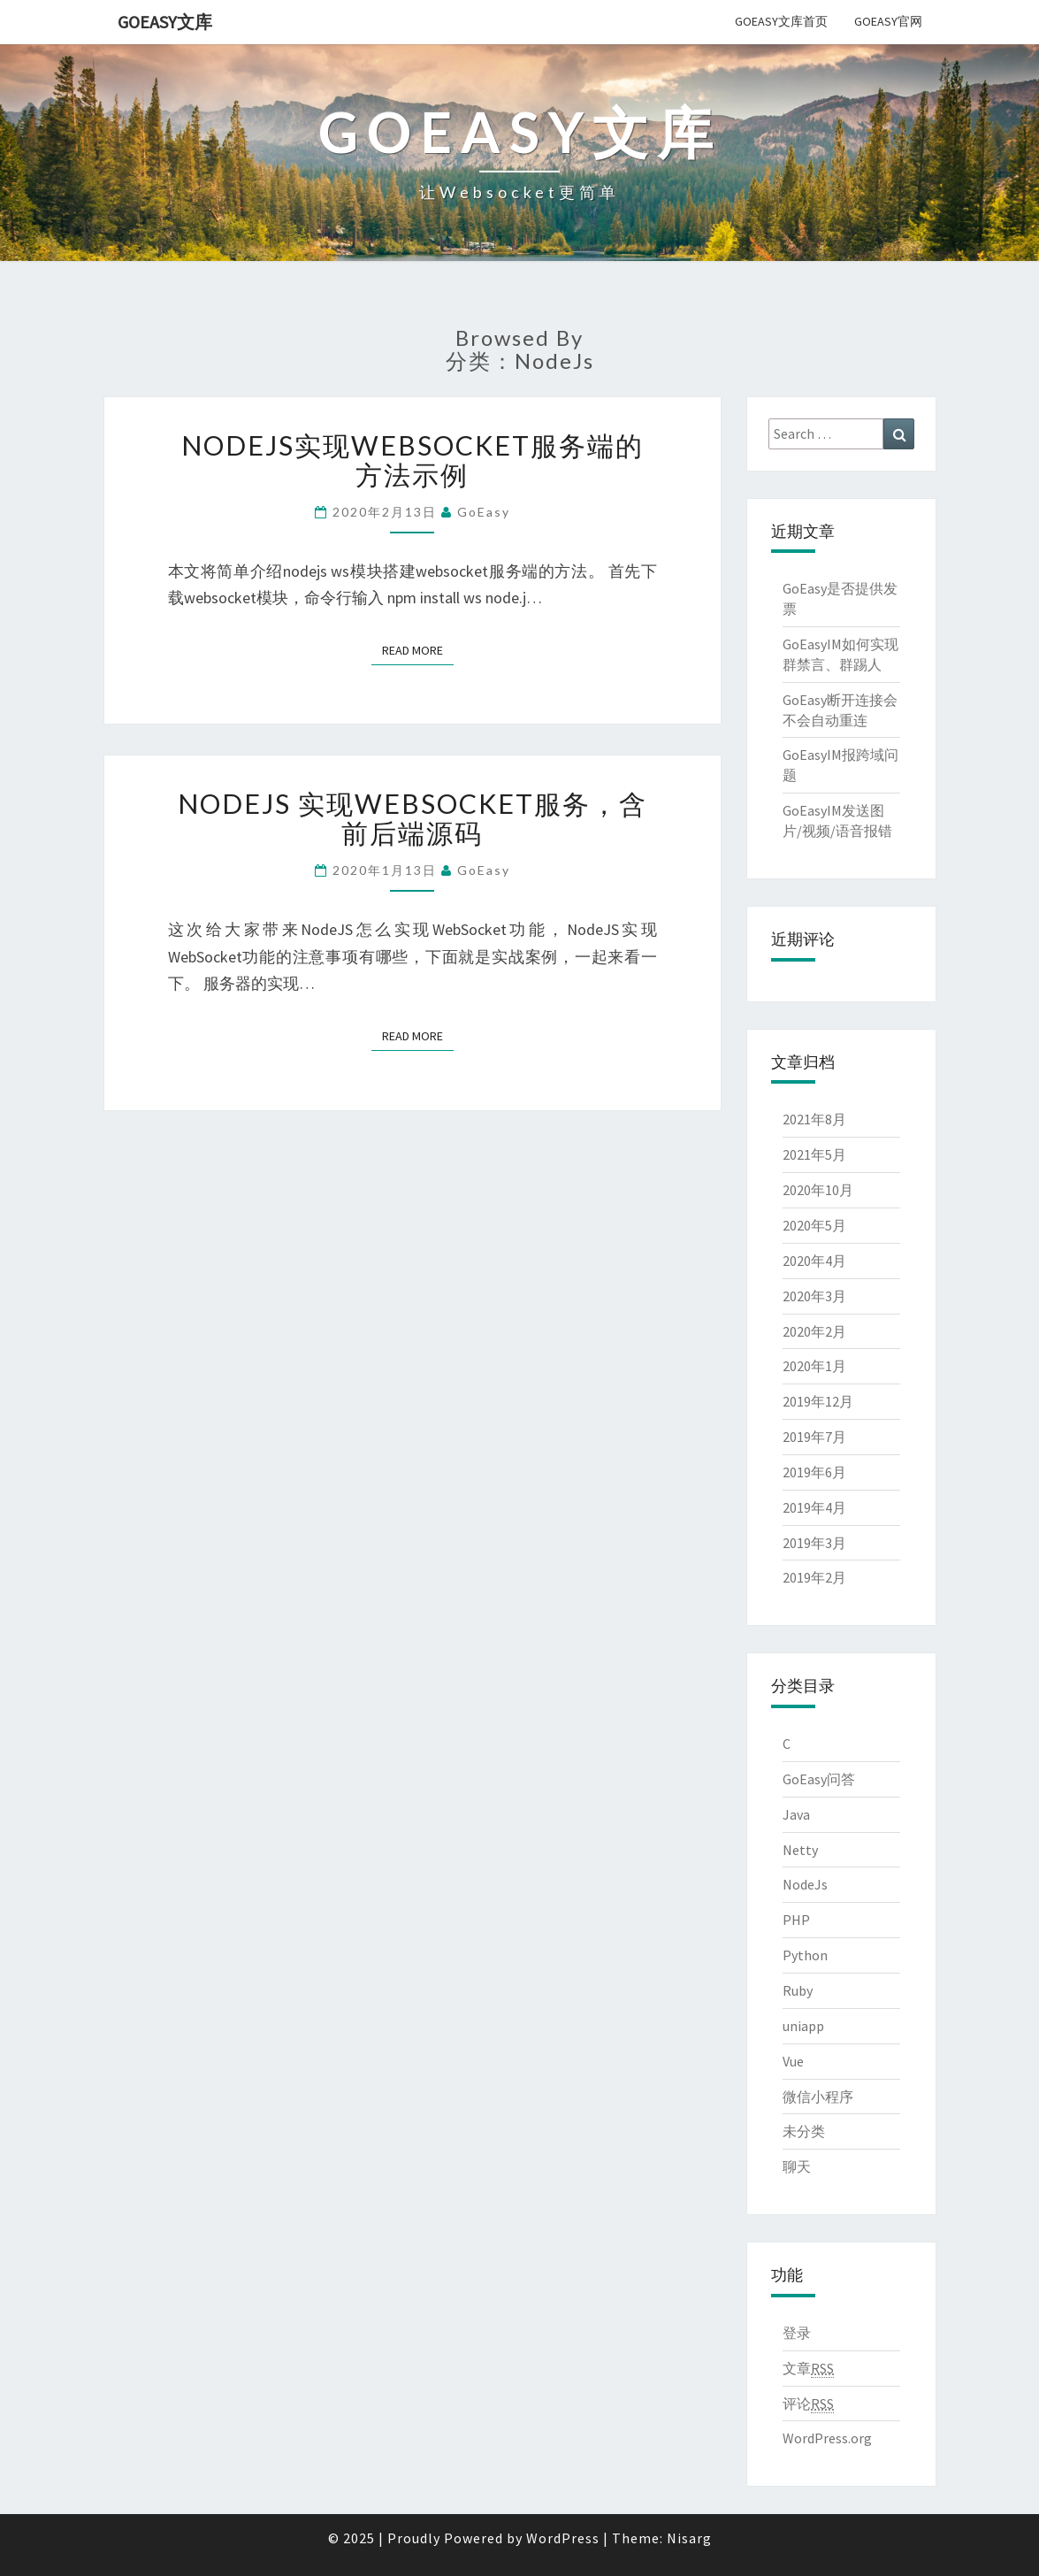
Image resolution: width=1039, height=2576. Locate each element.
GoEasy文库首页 (781, 21)
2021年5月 (814, 1154)
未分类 (804, 2131)
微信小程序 (818, 2096)
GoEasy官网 (888, 21)
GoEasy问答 (819, 1779)
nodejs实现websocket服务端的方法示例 (412, 459)
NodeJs (805, 1884)
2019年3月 (814, 1543)
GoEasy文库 (165, 22)
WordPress (563, 2538)
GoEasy (483, 511)
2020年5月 (814, 1225)
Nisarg (689, 2538)
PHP (796, 1919)
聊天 (797, 2166)
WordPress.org (827, 2438)
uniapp (803, 2026)
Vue (793, 2061)
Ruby (798, 1990)
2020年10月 (818, 1190)
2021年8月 (814, 1119)
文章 (808, 2368)
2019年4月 (814, 1507)
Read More (418, 649)
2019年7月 (814, 1436)
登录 (797, 2333)
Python (805, 1955)
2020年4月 (814, 1260)
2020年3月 (814, 1296)
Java (796, 1814)
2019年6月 (814, 1472)
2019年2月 (814, 1577)
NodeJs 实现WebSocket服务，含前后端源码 (412, 817)
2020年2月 (814, 1331)
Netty (800, 1850)
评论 (808, 2404)
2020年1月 (814, 1366)
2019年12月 (818, 1401)
